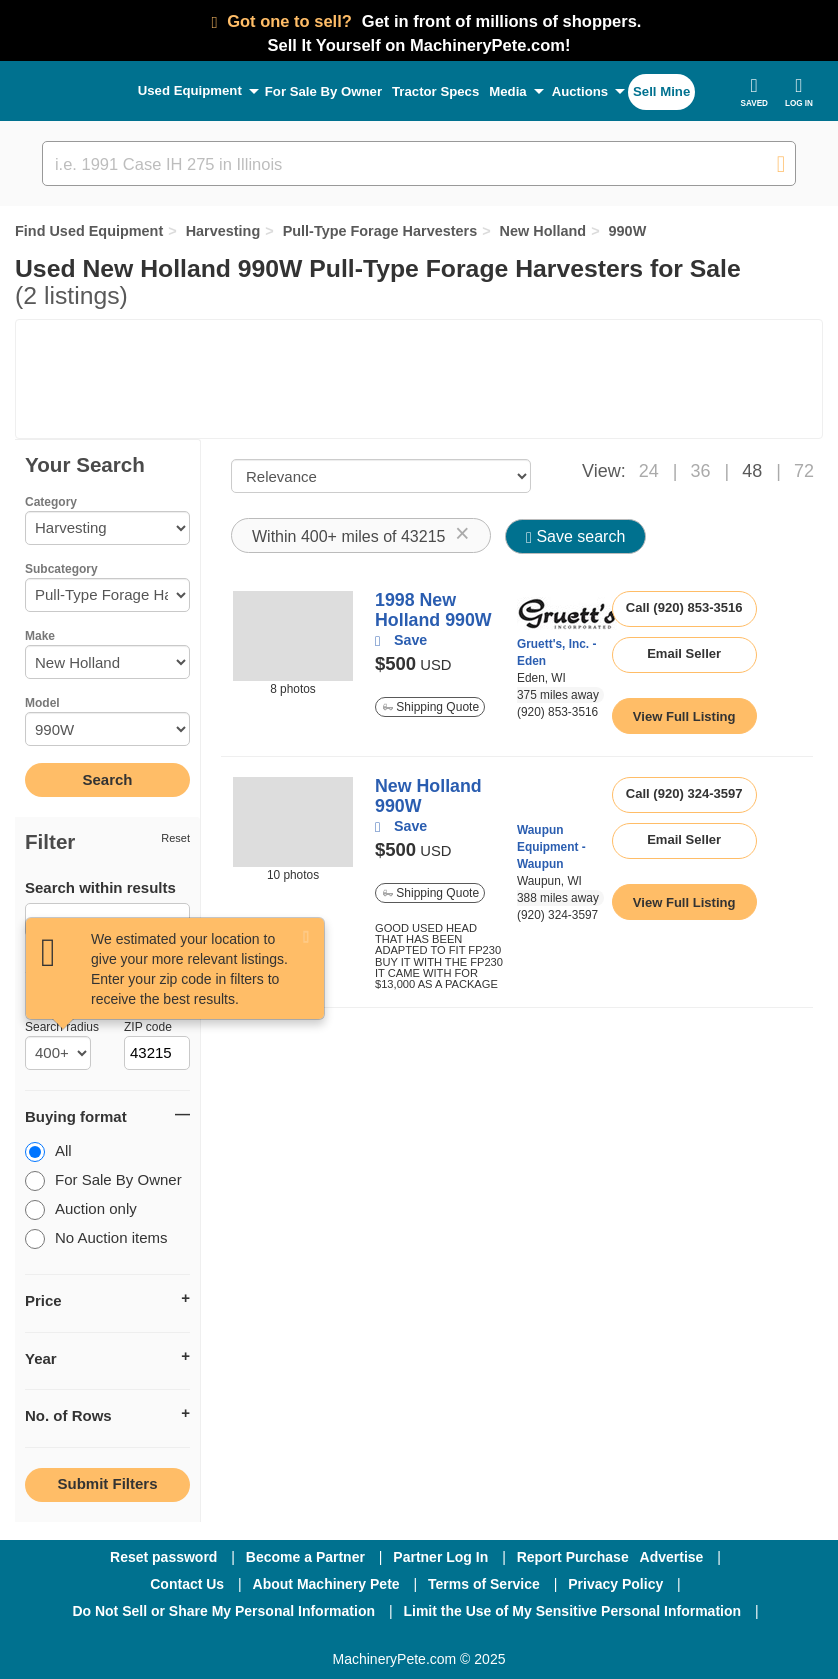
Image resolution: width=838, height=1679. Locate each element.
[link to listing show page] (684, 716)
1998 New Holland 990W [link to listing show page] (433, 610)
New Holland (543, 231)
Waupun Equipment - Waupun (551, 847)
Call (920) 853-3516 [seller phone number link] (684, 607)
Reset (175, 838)
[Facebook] (313, 1638)
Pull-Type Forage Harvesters (380, 231)
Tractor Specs (435, 91)
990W (628, 231)
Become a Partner (305, 1557)
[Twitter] (421, 1638)
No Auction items (96, 1239)
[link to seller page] (567, 613)
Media (507, 91)
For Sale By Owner (323, 91)
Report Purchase (573, 1557)
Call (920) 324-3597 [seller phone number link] (684, 793)
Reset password (163, 1557)
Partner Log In (440, 1557)
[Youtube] (523, 1638)
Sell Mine (661, 91)
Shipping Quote (431, 707)
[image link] (293, 636)
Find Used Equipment (89, 231)
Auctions (580, 91)
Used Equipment (190, 90)
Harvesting (223, 231)
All (48, 1152)
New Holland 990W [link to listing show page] (428, 796)
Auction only (81, 1210)
